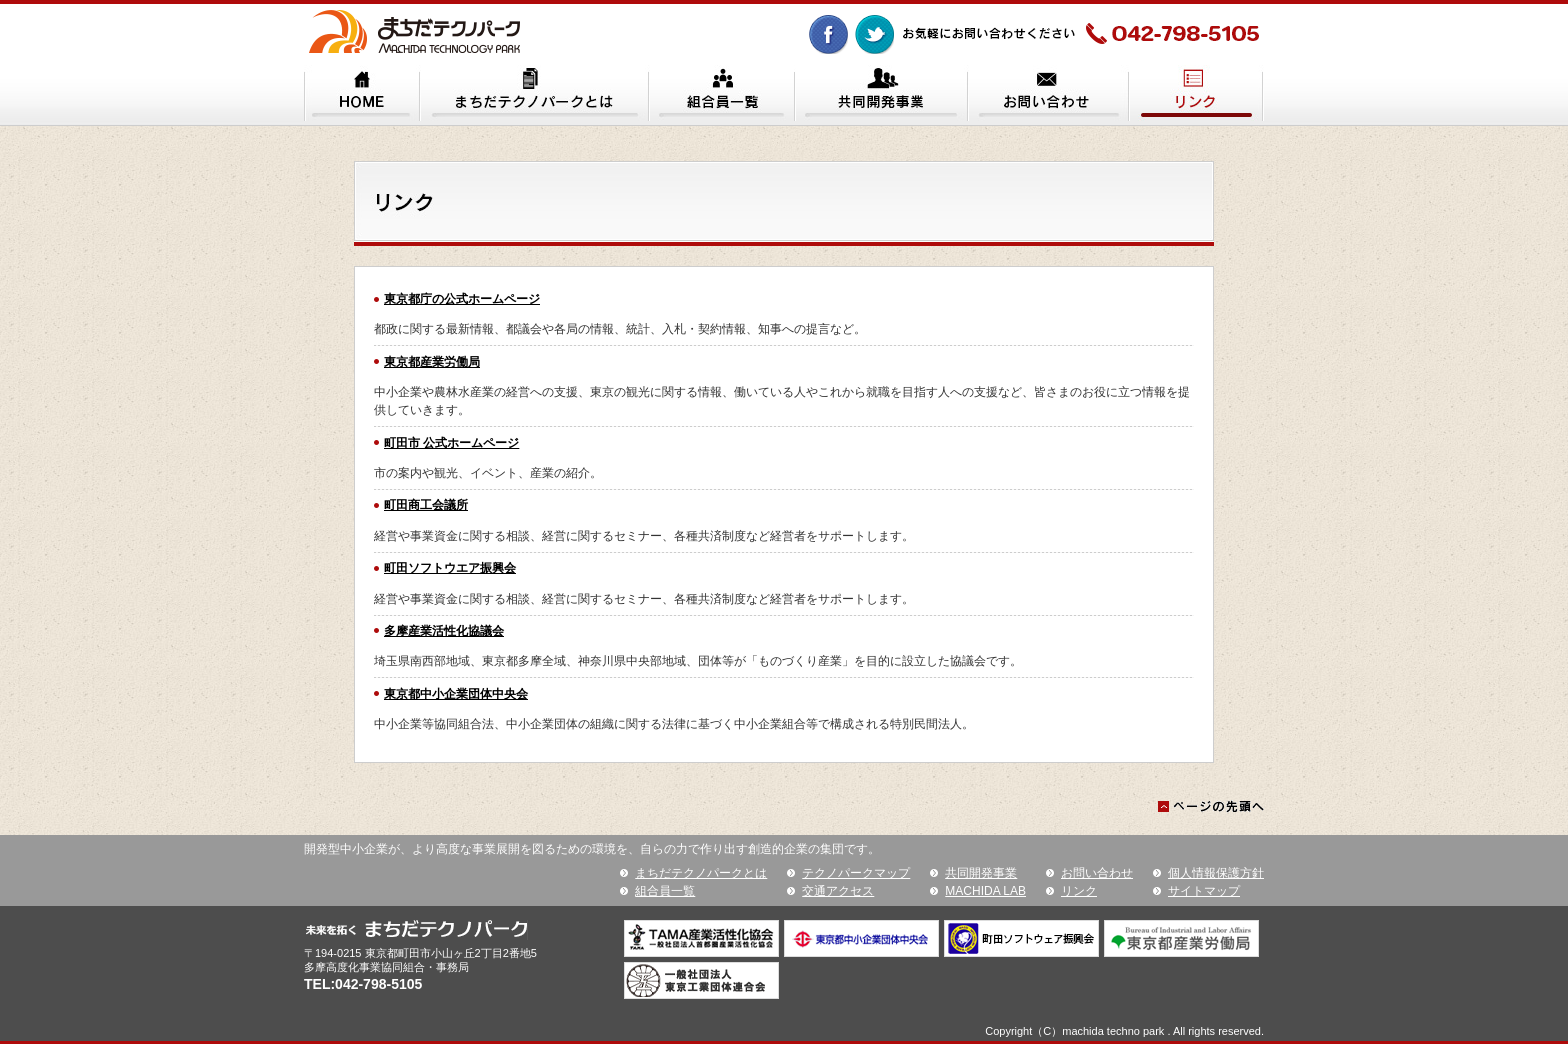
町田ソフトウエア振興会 (450, 568)
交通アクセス (838, 891)
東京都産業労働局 (432, 362)
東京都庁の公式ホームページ (462, 299)
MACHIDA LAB (985, 891)
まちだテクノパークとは (701, 873)
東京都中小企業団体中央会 (456, 694)
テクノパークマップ (856, 873)
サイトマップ (1204, 891)
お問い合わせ (1097, 873)
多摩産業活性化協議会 (444, 631)
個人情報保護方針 (1216, 873)
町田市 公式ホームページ (451, 443)
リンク (1079, 891)
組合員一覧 (665, 891)
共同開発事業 (981, 873)
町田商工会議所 (426, 505)
